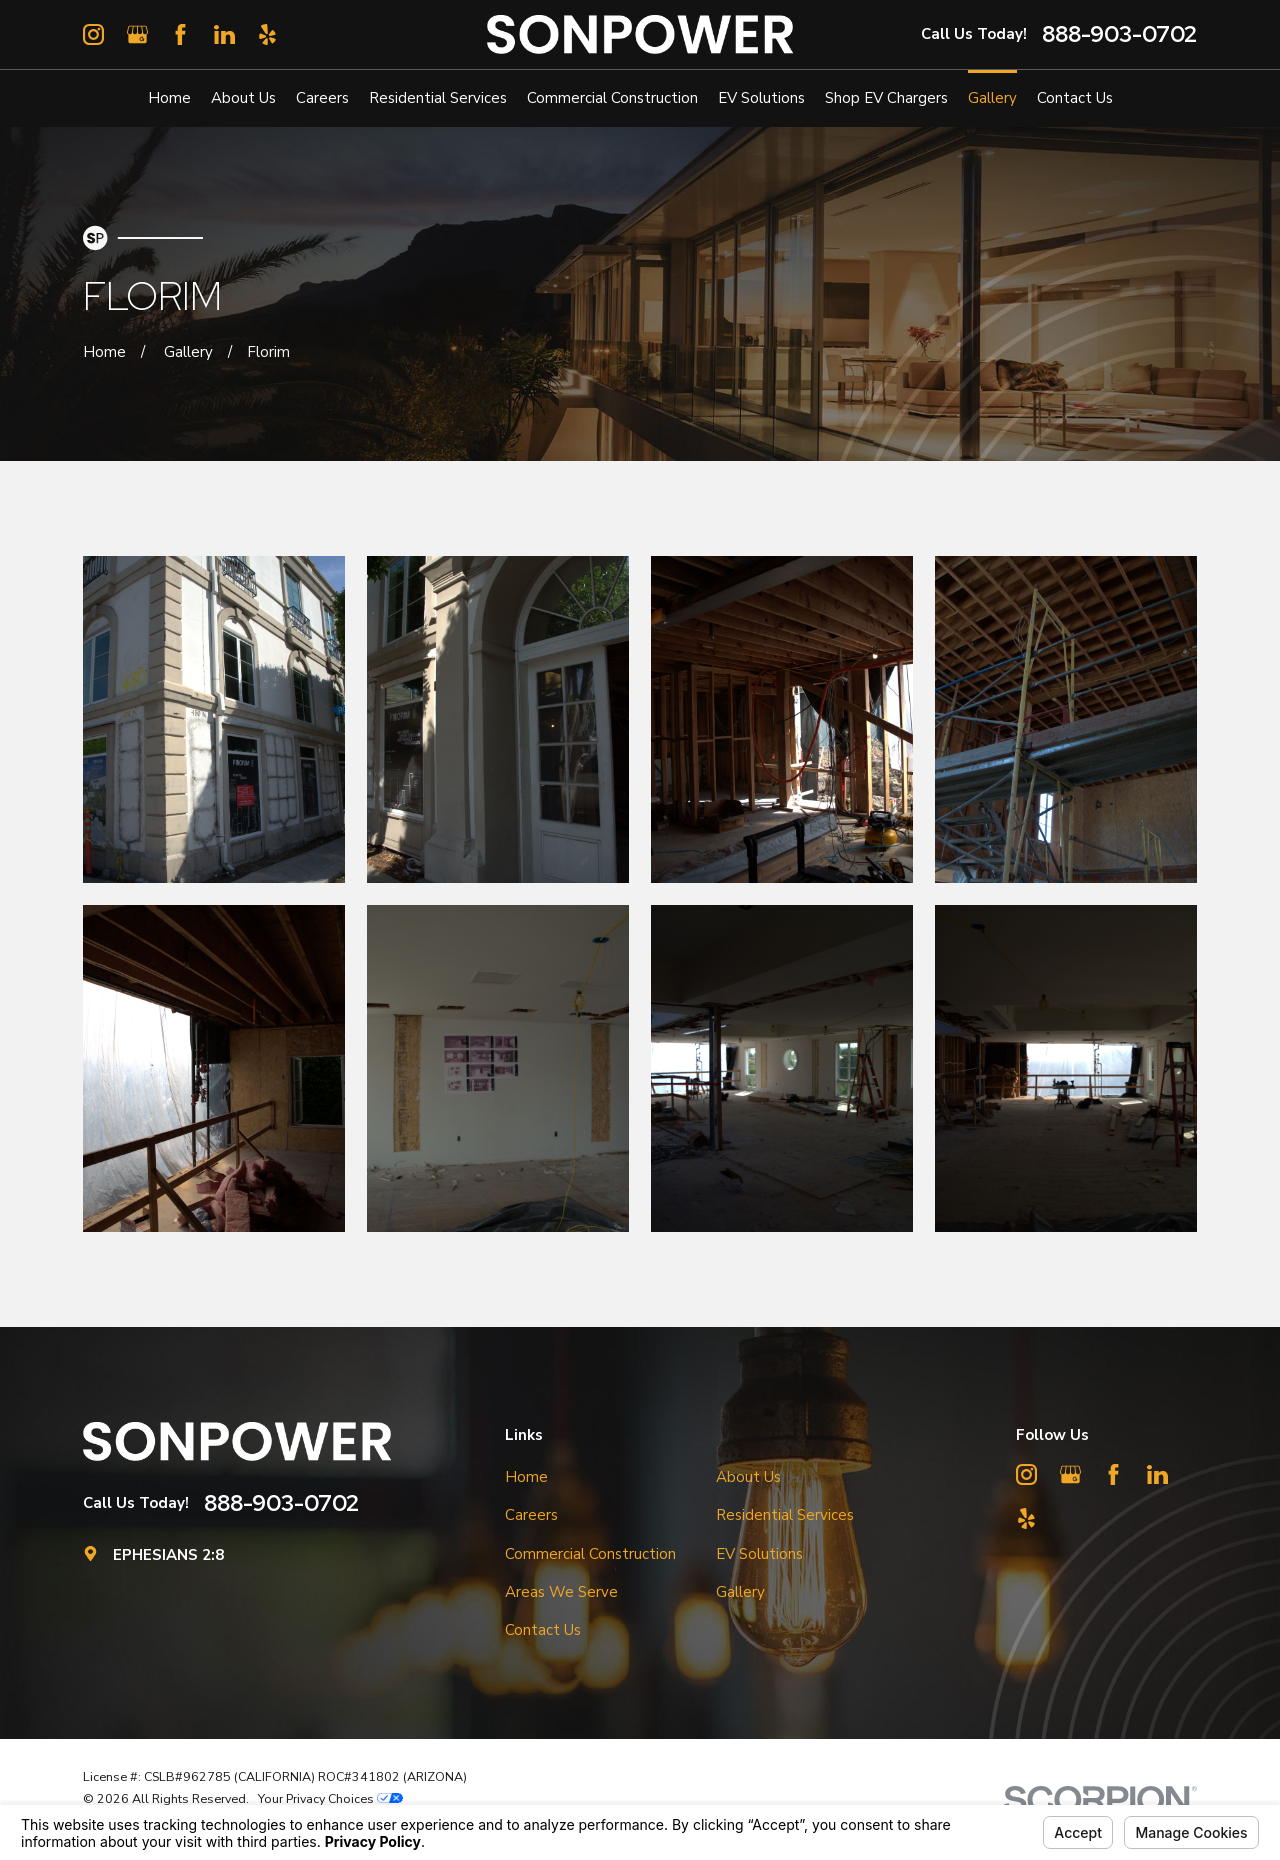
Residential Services (785, 1515)
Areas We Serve (561, 1592)
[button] (214, 719)
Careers (531, 1515)
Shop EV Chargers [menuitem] (886, 98)
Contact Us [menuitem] (1075, 98)
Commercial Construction (590, 1554)
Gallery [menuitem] (992, 98)
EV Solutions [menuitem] (761, 98)
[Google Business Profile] (137, 34)
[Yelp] (267, 34)
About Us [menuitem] (243, 98)
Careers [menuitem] (322, 98)
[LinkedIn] (224, 34)
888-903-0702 (1119, 34)
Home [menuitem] (169, 98)
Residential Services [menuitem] (438, 98)
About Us (748, 1477)
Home (526, 1477)
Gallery (740, 1592)
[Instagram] (93, 34)
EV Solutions (759, 1554)
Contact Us (543, 1630)
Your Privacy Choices (330, 1798)
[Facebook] (180, 34)
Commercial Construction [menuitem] (612, 98)
